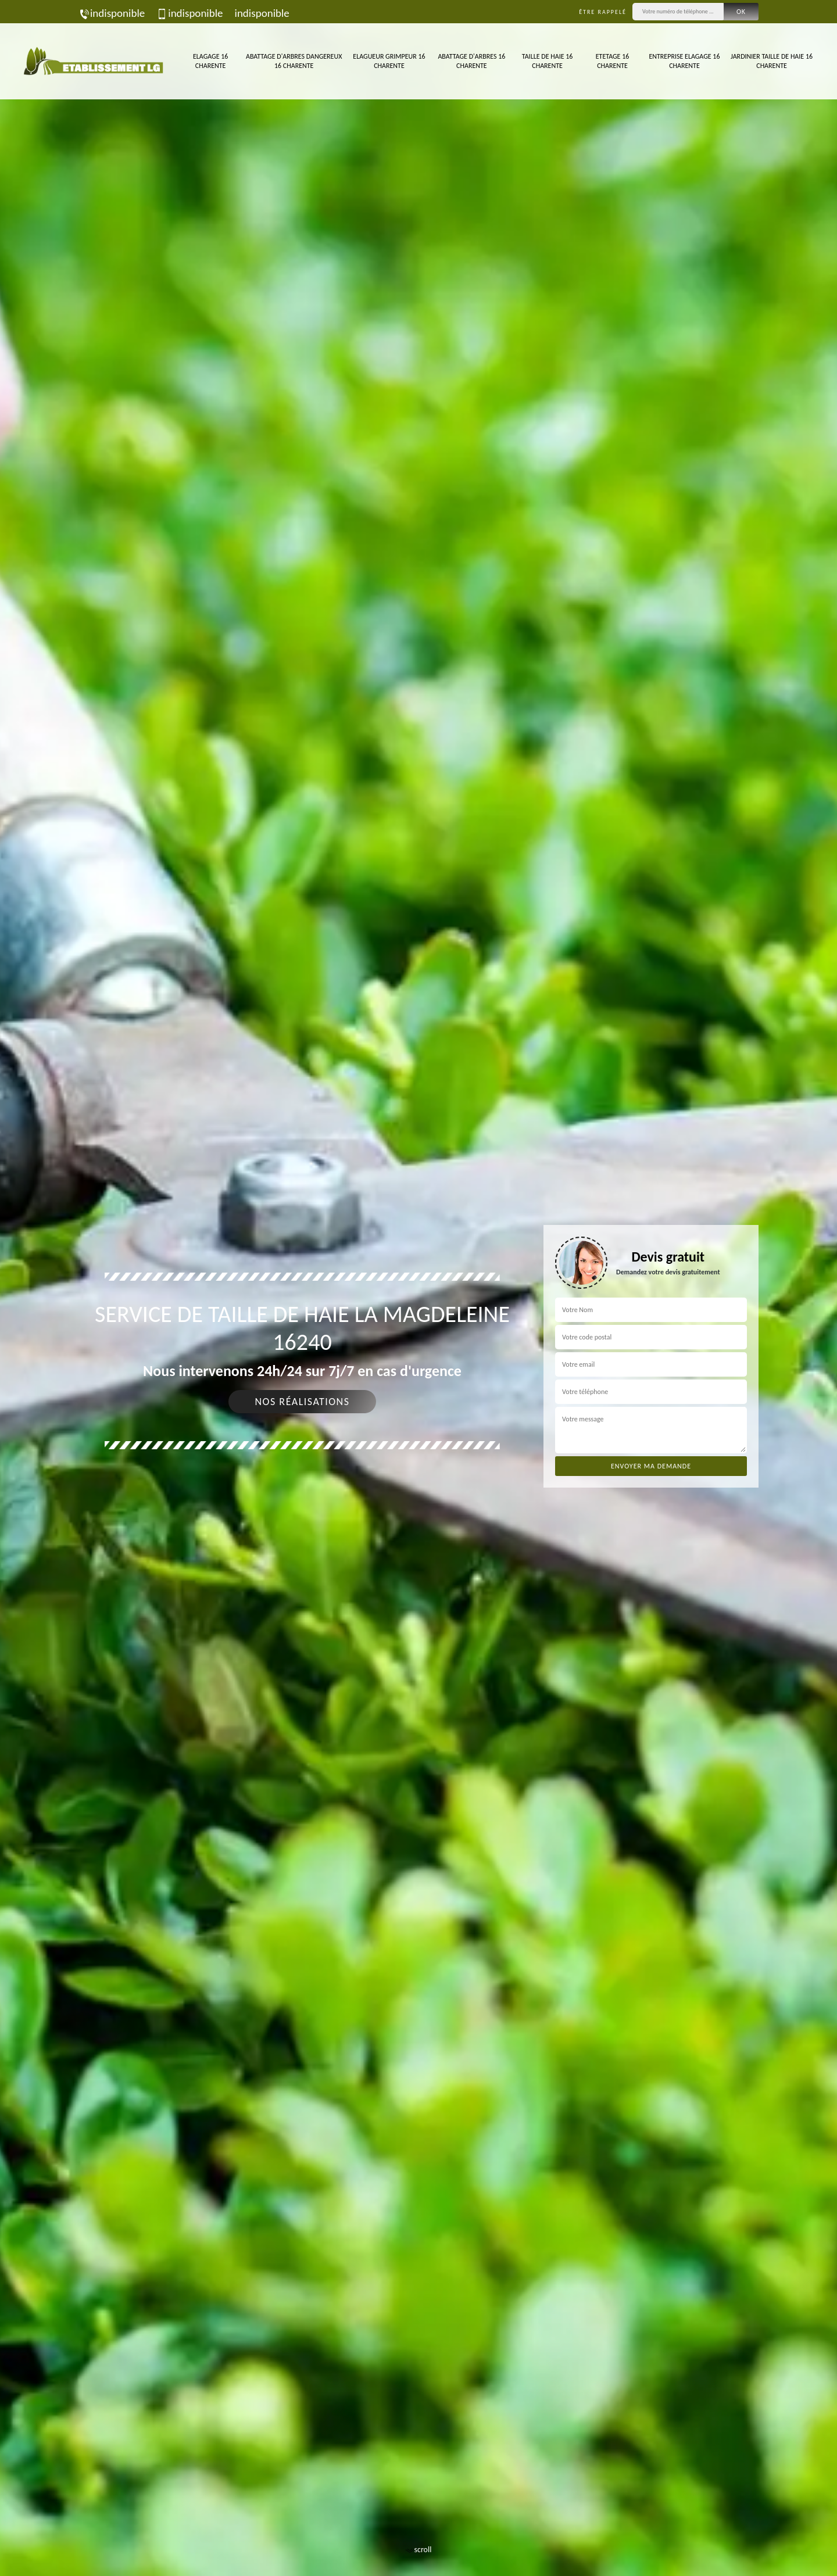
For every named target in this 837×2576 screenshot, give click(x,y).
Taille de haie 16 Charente (547, 61)
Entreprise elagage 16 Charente (684, 61)
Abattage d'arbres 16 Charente (471, 61)
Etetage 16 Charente (612, 61)
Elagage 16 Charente (210, 61)
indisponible (111, 13)
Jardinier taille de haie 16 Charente (772, 61)
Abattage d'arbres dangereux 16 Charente (294, 61)
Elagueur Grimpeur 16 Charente (389, 61)
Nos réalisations (302, 1401)
